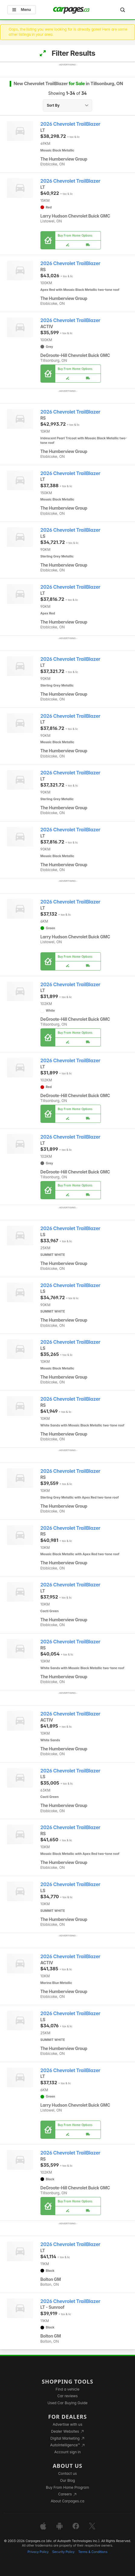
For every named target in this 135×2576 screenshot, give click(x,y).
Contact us (67, 2473)
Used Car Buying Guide (67, 2403)
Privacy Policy (38, 2552)
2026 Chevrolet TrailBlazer (70, 124)
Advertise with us (67, 2424)
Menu (21, 9)
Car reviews (67, 2396)
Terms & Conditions (93, 2552)
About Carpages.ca (67, 2501)
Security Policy (63, 2552)
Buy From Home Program (67, 2487)
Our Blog (67, 2480)
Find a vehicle (67, 2389)
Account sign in (67, 2452)
